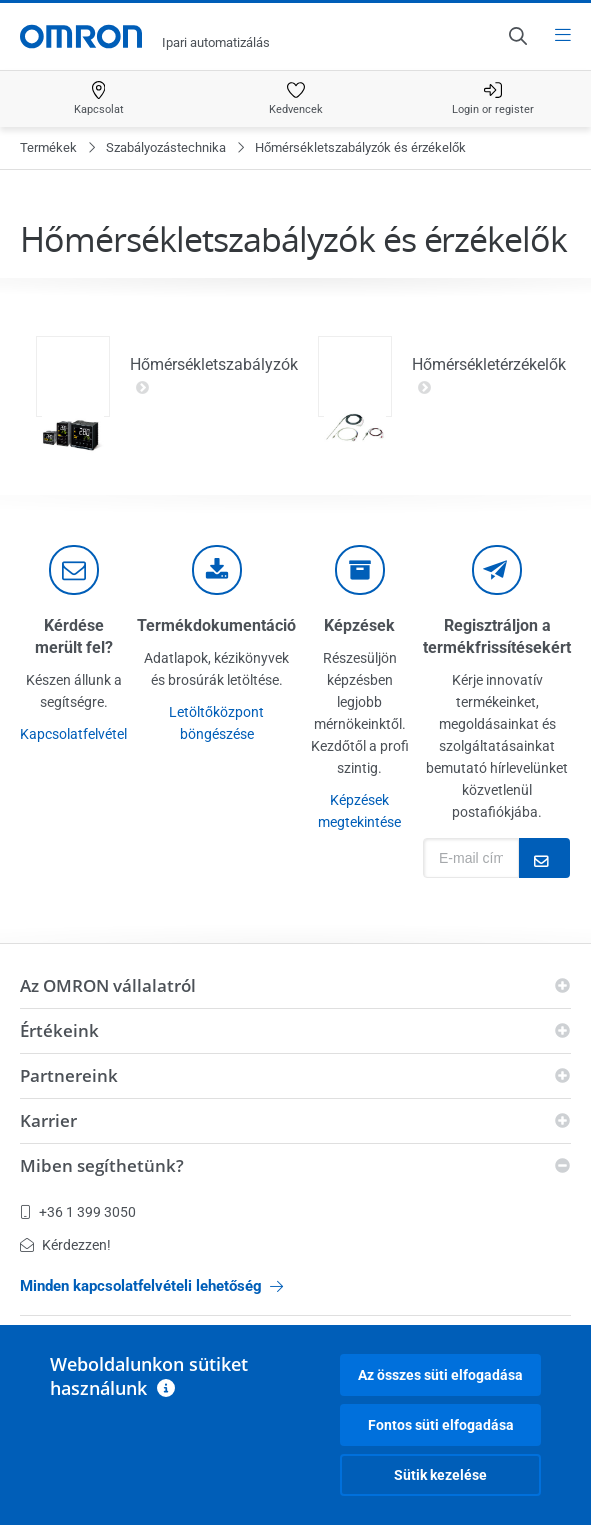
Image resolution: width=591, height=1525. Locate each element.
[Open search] (517, 36)
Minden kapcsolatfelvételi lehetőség (151, 1286)
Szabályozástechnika (166, 147)
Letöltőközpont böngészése (216, 723)
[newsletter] (497, 570)
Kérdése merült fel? (74, 636)
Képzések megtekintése (359, 811)
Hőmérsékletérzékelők (489, 376)
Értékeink (59, 1030)
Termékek (48, 147)
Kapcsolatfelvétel (73, 734)
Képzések (359, 625)
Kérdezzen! (65, 1245)
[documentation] (217, 570)
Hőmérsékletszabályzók (214, 376)
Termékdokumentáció (216, 625)
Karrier (48, 1120)
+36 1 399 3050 (78, 1212)
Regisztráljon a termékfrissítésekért (497, 636)
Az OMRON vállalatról (108, 985)
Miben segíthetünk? (102, 1165)
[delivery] (360, 570)
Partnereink (69, 1075)
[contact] (74, 570)
